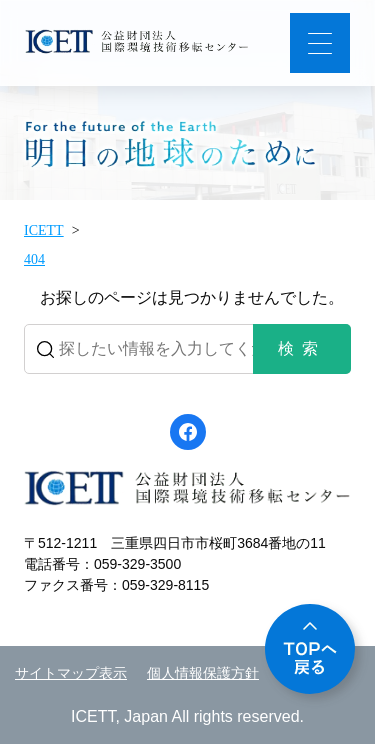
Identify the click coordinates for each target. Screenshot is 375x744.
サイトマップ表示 (71, 673)
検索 (302, 348)
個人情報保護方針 (203, 673)
